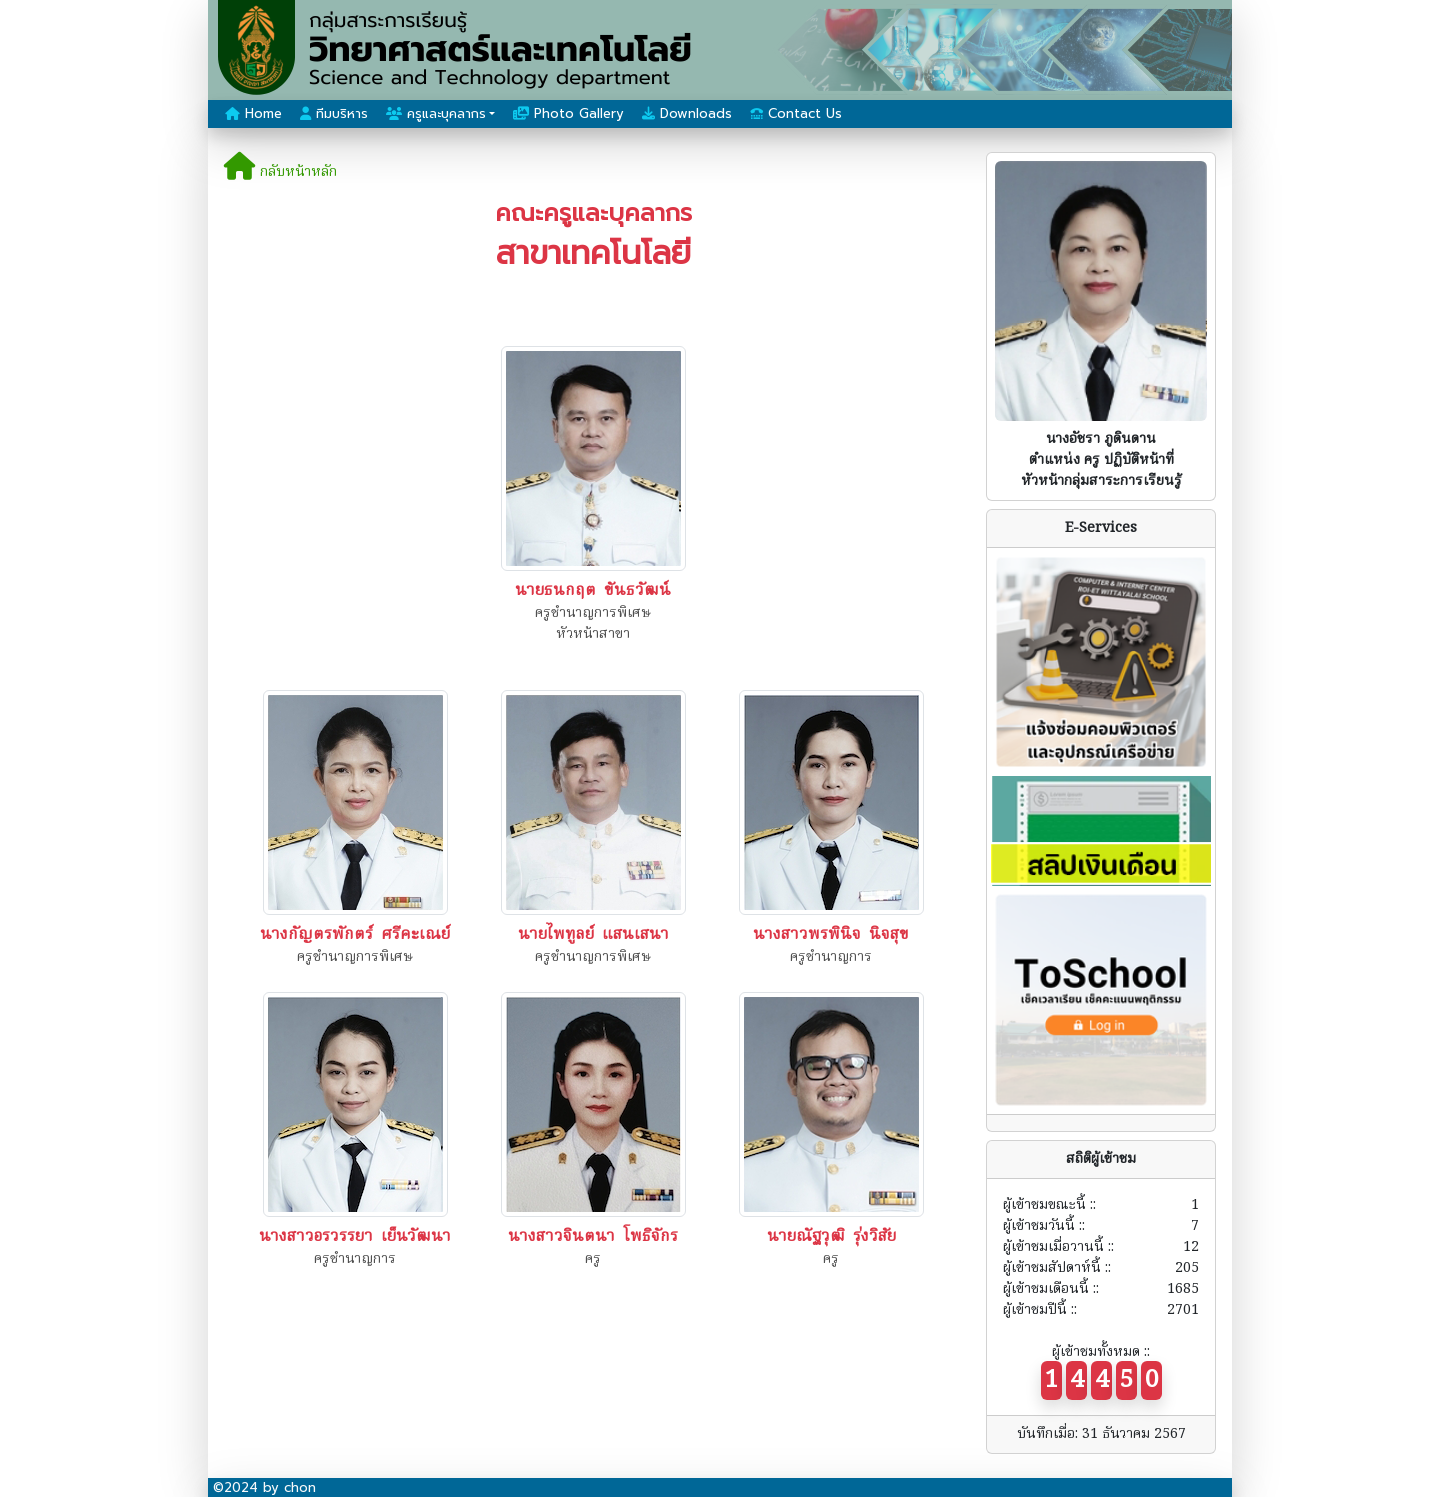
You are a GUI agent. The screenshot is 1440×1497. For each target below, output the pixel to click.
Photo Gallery (568, 113)
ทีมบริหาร (334, 113)
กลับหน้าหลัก (280, 172)
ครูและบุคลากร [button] (436, 113)
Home (253, 113)
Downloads (687, 113)
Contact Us (796, 113)
